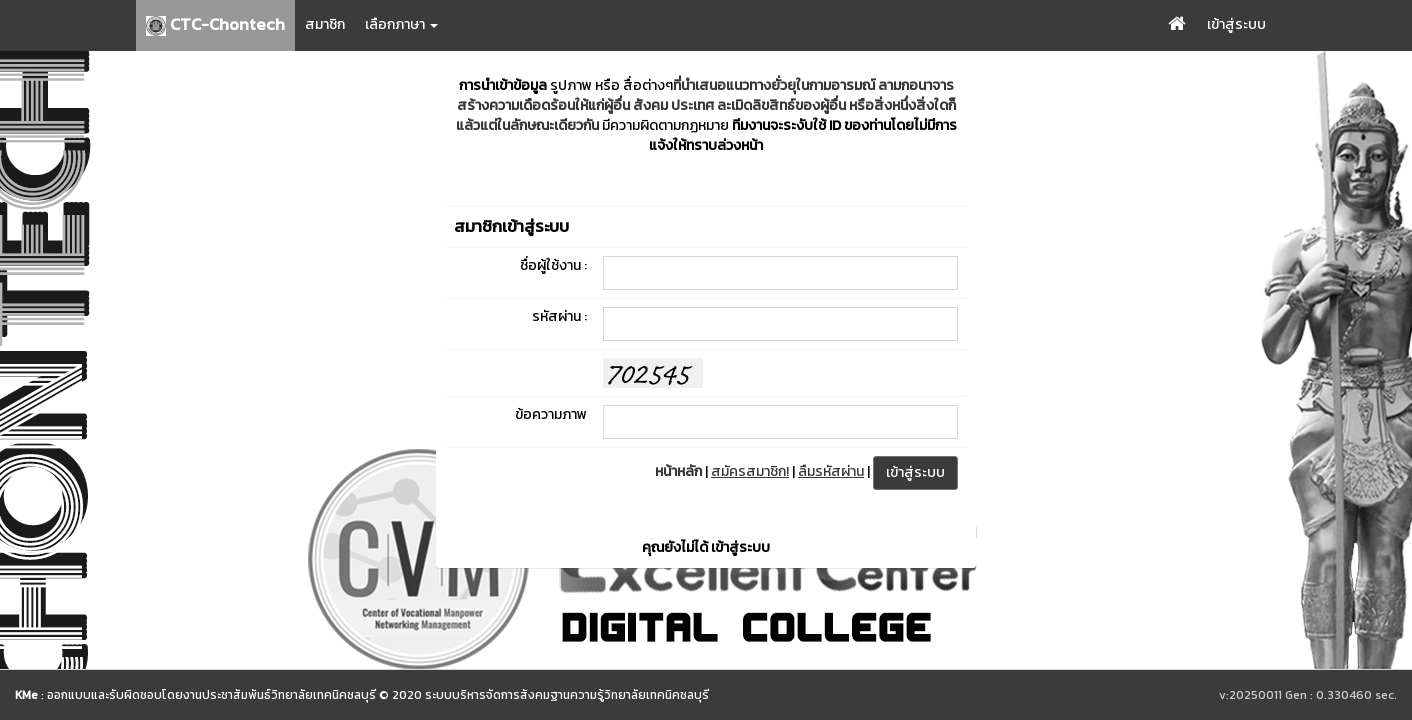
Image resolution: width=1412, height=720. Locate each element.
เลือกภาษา (401, 24)
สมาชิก (325, 24)
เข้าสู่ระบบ (1236, 24)
